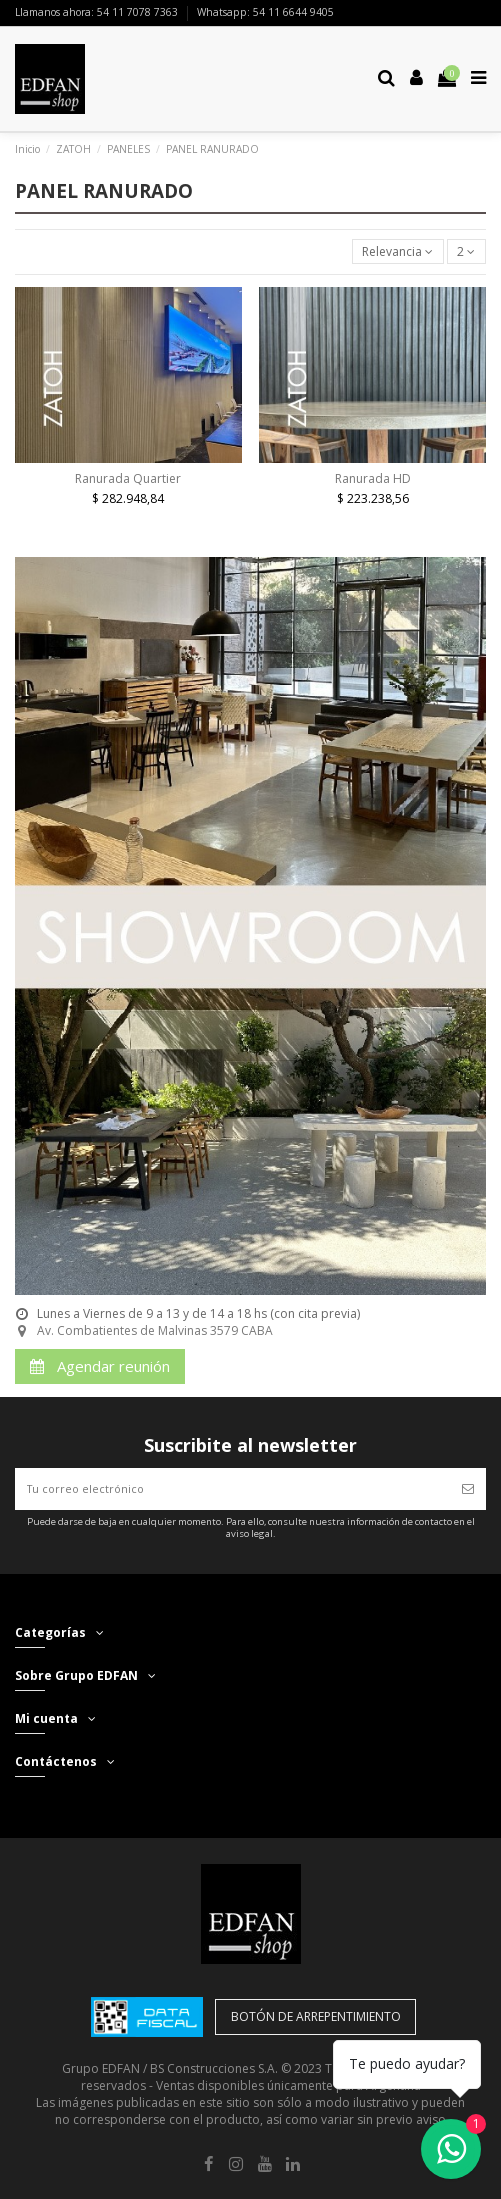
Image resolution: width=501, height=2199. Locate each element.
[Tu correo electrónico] (232, 1489)
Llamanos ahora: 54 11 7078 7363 (98, 12)
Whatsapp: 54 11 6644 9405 (265, 12)
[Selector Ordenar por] (398, 251)
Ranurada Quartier (128, 478)
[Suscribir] (468, 1489)
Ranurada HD (373, 478)
